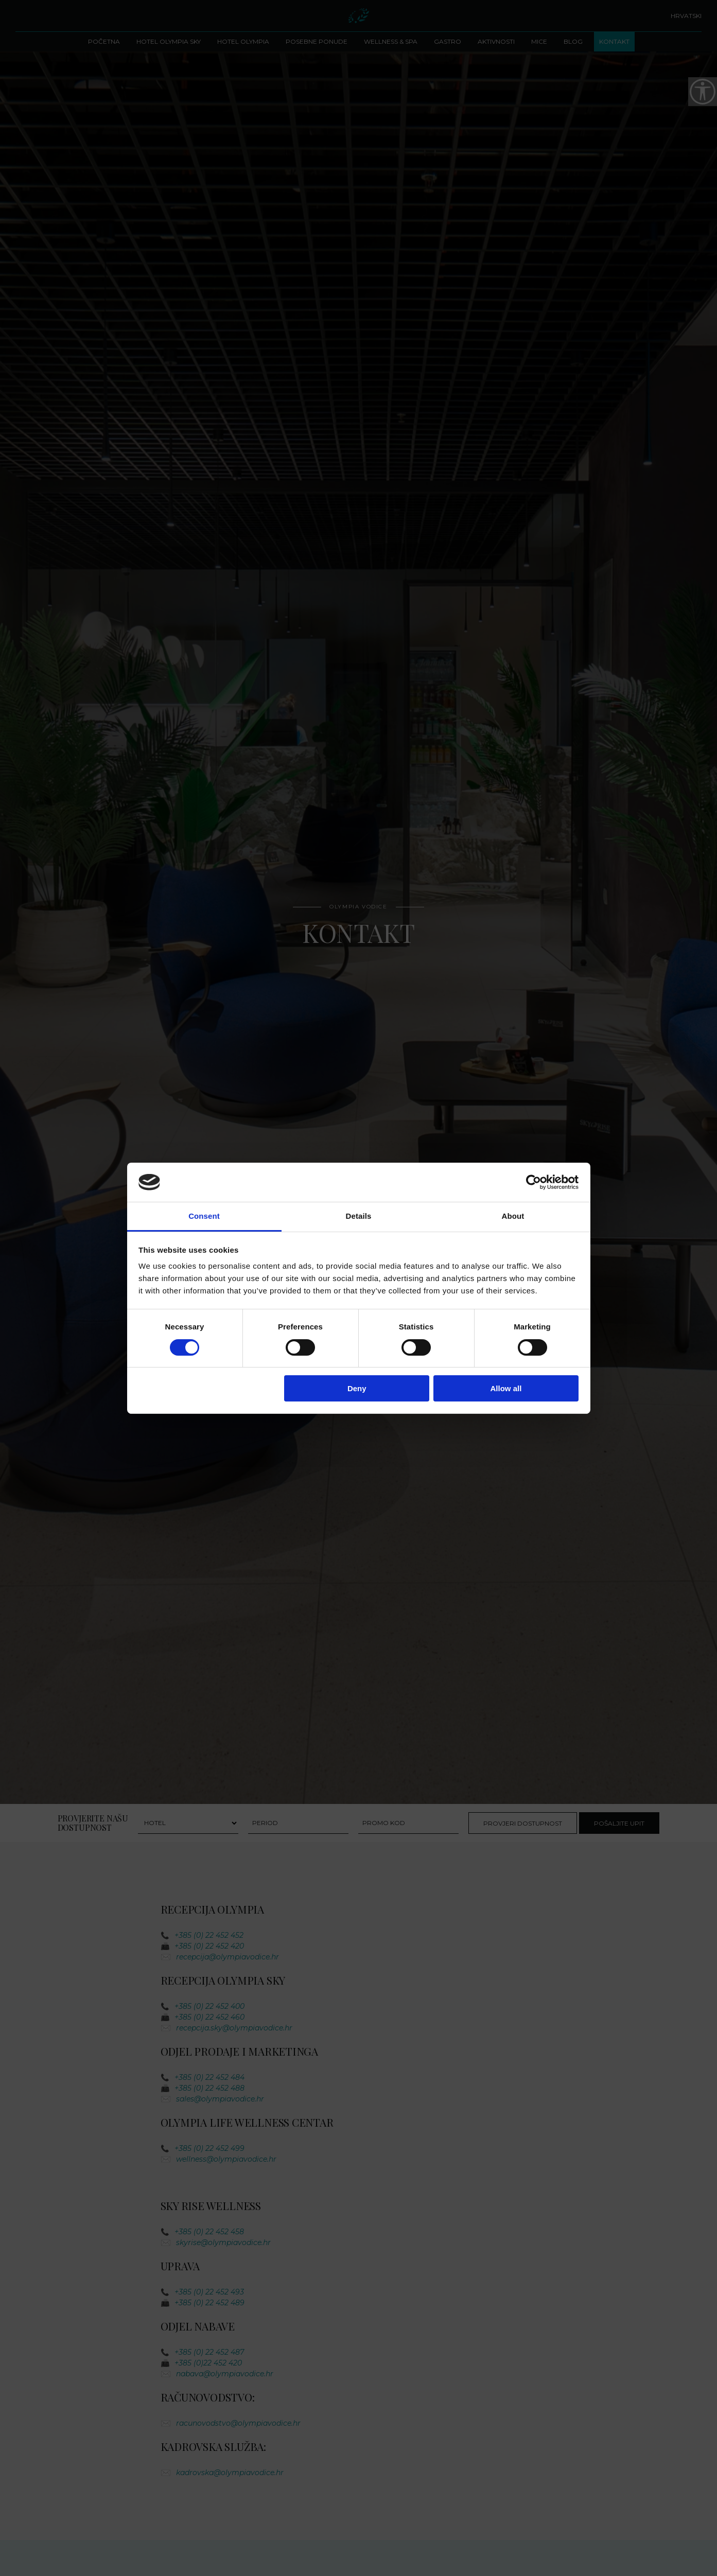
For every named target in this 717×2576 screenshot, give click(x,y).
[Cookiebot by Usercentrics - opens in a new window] (533, 1182)
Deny (356, 1388)
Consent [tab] (204, 1216)
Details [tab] (359, 1216)
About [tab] (513, 1216)
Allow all (506, 1388)
